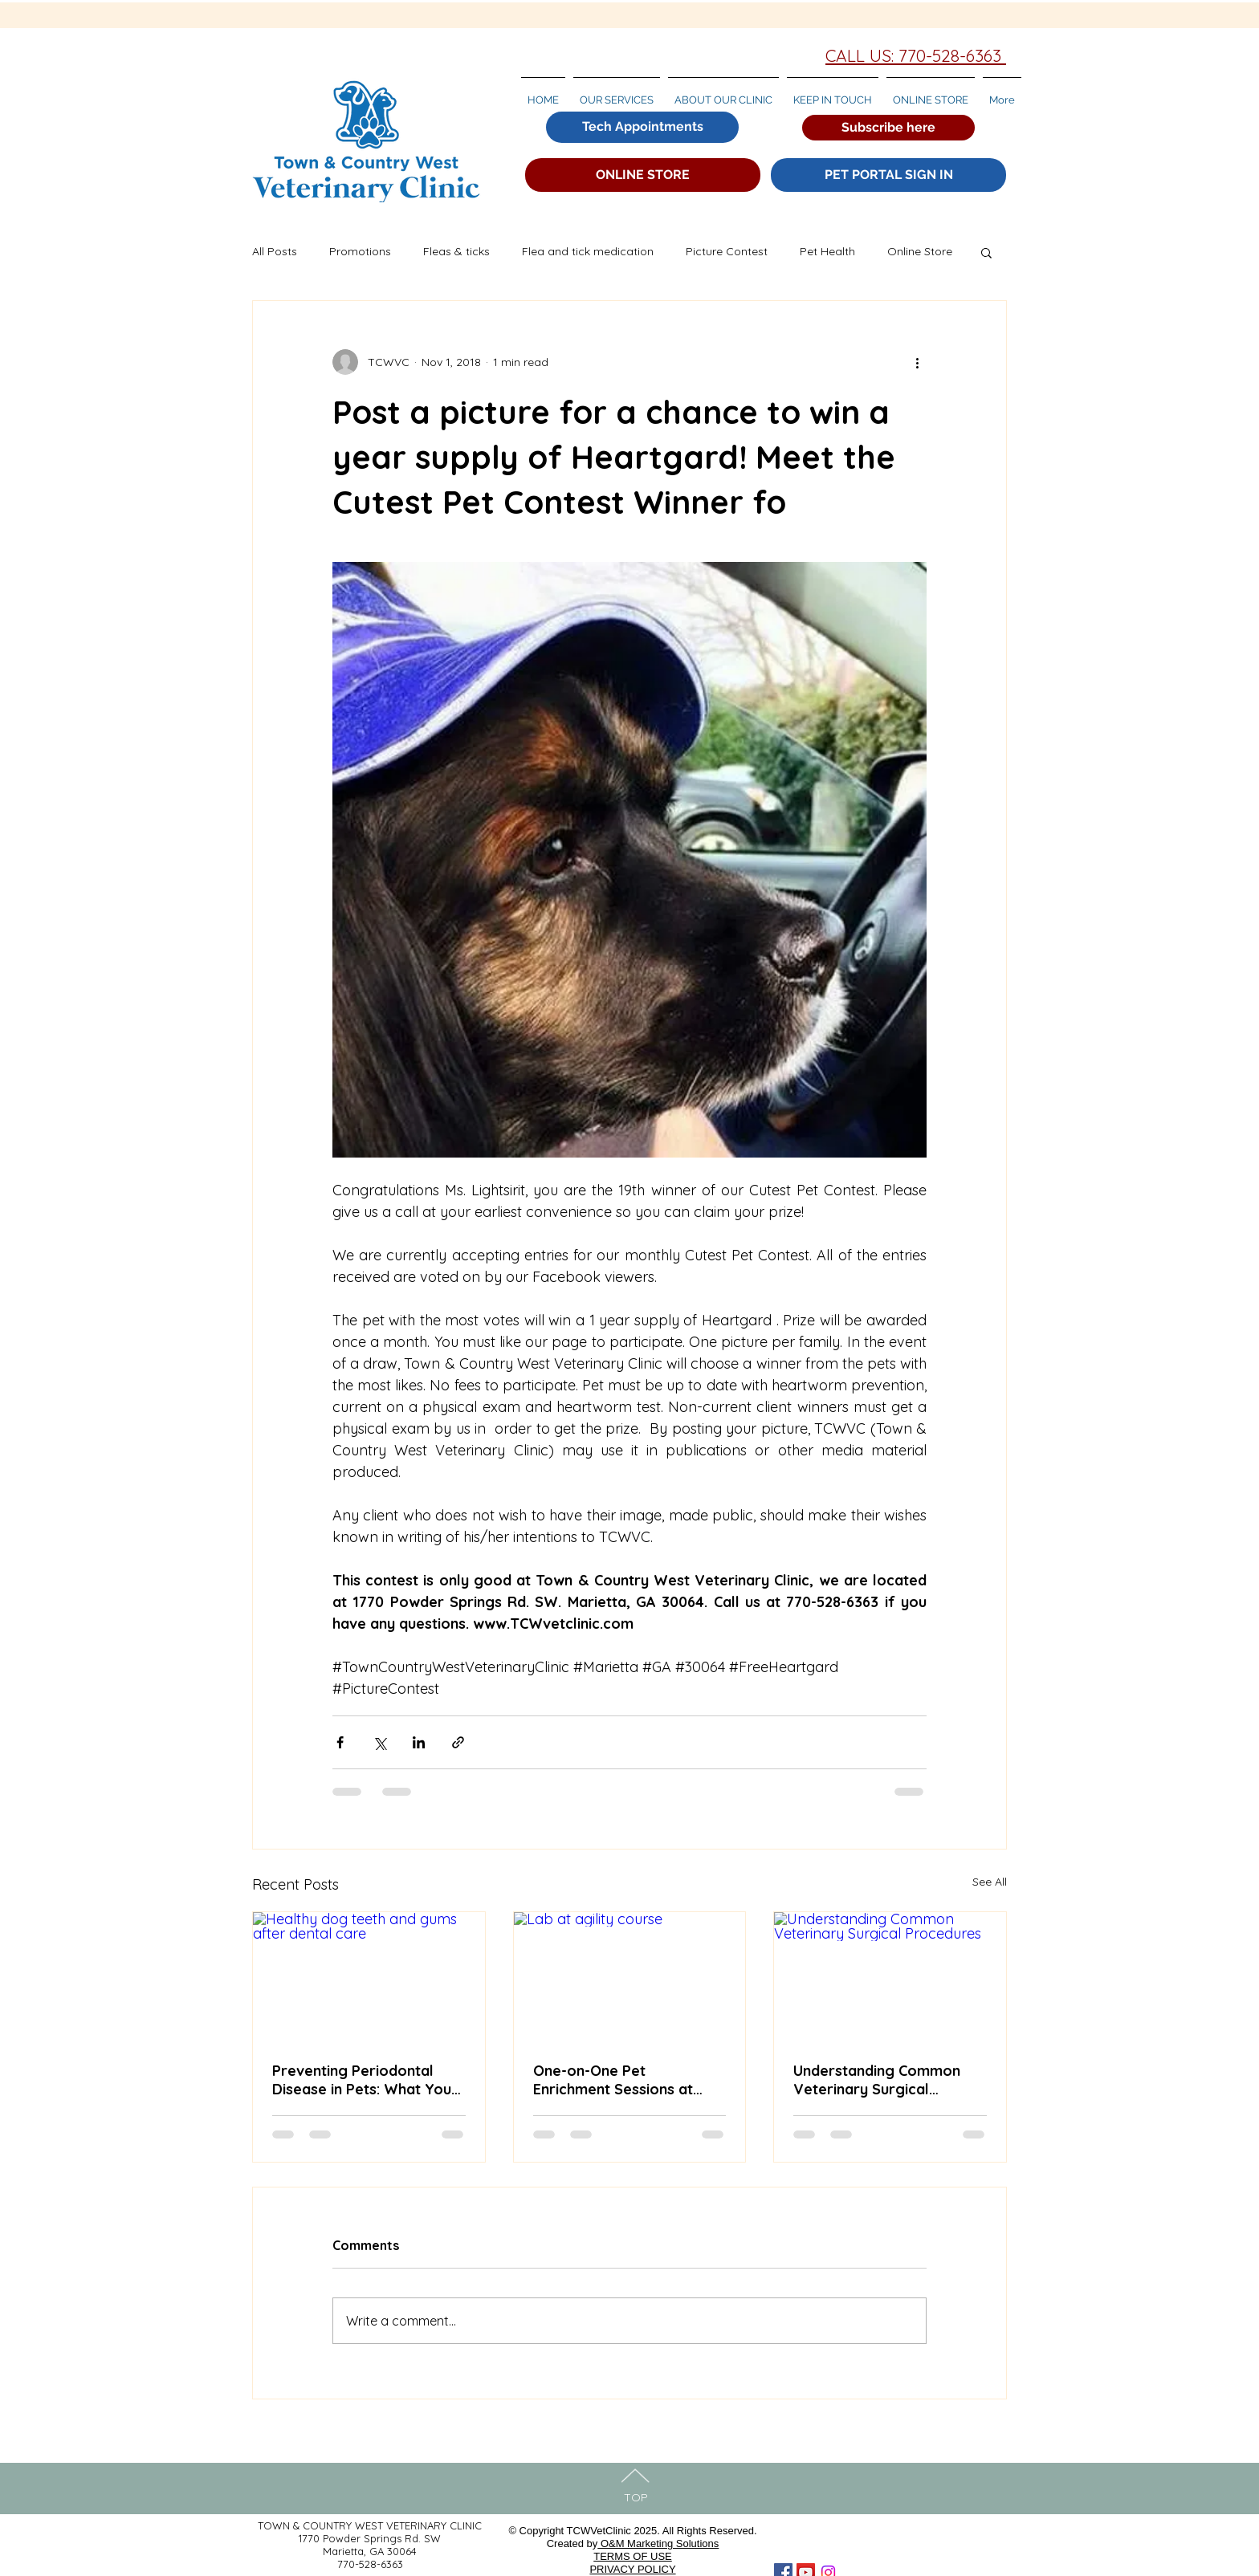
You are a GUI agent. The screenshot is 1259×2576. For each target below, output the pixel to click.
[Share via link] (458, 1742)
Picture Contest (727, 251)
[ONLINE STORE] (642, 175)
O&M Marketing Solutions (658, 2543)
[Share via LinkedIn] (418, 1742)
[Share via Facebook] (340, 1742)
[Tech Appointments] (642, 127)
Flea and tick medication (588, 251)
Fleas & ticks (456, 251)
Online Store (919, 251)
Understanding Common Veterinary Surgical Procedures (876, 2079)
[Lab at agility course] (630, 1977)
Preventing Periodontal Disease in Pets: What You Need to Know (361, 2079)
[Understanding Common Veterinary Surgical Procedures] (890, 1977)
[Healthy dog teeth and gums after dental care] (369, 1977)
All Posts (274, 251)
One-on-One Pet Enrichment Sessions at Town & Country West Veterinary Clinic (613, 2079)
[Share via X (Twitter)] (379, 1742)
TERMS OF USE (632, 2556)
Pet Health (827, 251)
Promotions (360, 251)
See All (989, 1881)
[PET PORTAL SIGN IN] (888, 175)
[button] (888, 127)
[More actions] (917, 362)
